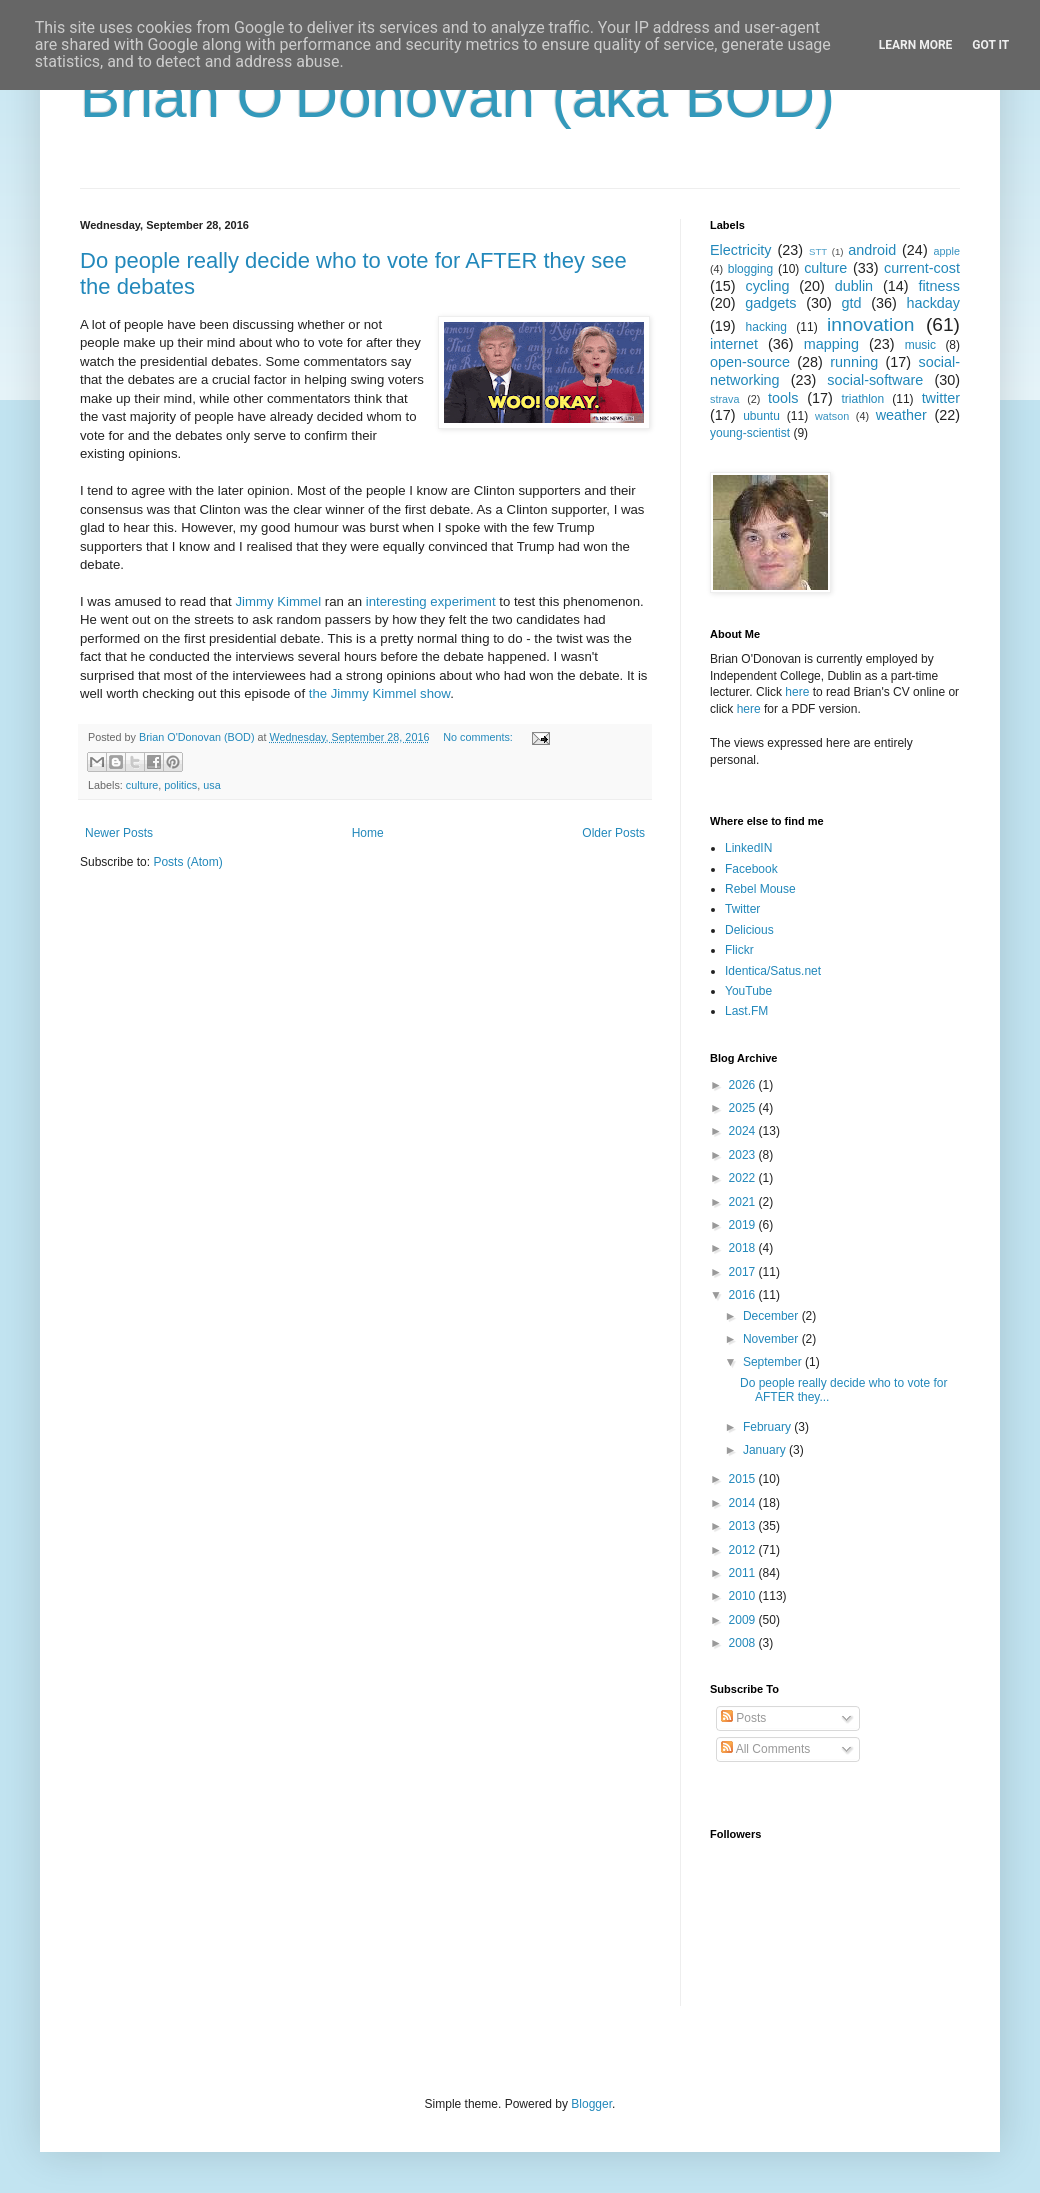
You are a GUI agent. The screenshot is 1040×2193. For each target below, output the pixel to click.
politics (180, 785)
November (772, 1339)
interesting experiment (431, 601)
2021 (744, 1202)
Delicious (749, 930)
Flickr (739, 950)
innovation (870, 324)
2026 (744, 1085)
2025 (744, 1108)
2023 (744, 1155)
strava (724, 399)
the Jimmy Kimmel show (379, 693)
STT (818, 251)
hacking (766, 327)
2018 (744, 1248)
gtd (851, 303)
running (854, 362)
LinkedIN (748, 848)
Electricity (741, 250)
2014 (744, 1503)
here (797, 692)
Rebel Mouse (760, 889)
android (872, 250)
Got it (990, 45)
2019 (744, 1225)
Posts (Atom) (187, 862)
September (774, 1362)
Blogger (591, 2104)
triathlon (862, 399)
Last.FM (746, 1011)
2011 (744, 1573)
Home (368, 833)
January (766, 1450)
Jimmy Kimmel (278, 601)
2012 (744, 1550)
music (920, 345)
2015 (744, 1479)
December (772, 1316)
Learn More (916, 45)
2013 (744, 1526)
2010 (744, 1596)
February (768, 1427)
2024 (744, 1131)
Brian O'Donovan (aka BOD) (457, 96)
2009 (744, 1620)
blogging (750, 269)
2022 (744, 1178)
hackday (933, 303)
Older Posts (613, 833)
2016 (744, 1295)
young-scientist (750, 433)
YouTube (748, 991)
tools (783, 398)
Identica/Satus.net (773, 971)
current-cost (922, 268)
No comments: (479, 737)
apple (947, 251)
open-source (750, 362)
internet (734, 344)
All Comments (765, 1749)
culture (142, 785)
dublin (854, 286)
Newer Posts (119, 833)
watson (832, 416)
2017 (744, 1272)
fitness (939, 286)
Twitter (742, 909)
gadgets (770, 303)
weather (901, 415)
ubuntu (761, 416)
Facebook (751, 869)
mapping (831, 344)
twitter (941, 398)
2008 (744, 1643)
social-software (875, 380)
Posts (743, 1718)
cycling (767, 286)
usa (211, 785)
